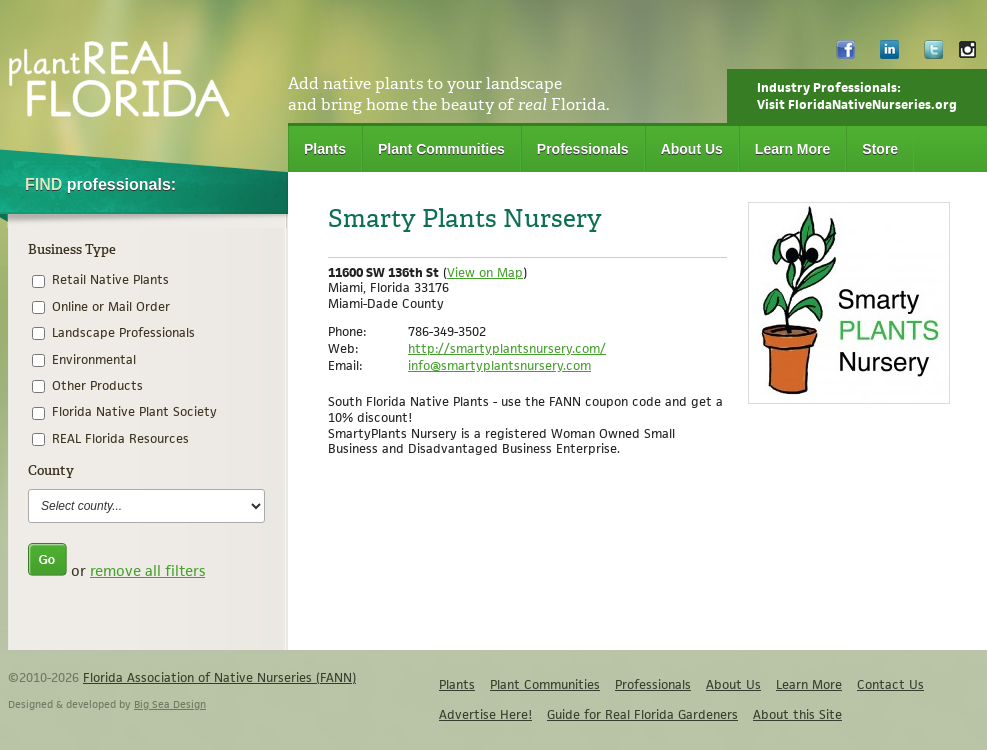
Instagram (967, 54)
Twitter (933, 54)
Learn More (792, 149)
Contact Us (890, 684)
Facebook (845, 54)
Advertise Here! (485, 714)
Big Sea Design (170, 704)
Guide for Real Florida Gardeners (642, 714)
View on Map (485, 272)
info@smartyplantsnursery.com (499, 365)
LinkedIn (889, 54)
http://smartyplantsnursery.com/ (507, 348)
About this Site (797, 714)
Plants (325, 149)
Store (880, 149)
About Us (692, 149)
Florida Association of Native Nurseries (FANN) (219, 677)
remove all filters (147, 570)
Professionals (583, 149)
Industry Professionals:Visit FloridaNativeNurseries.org (857, 96)
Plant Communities (441, 149)
